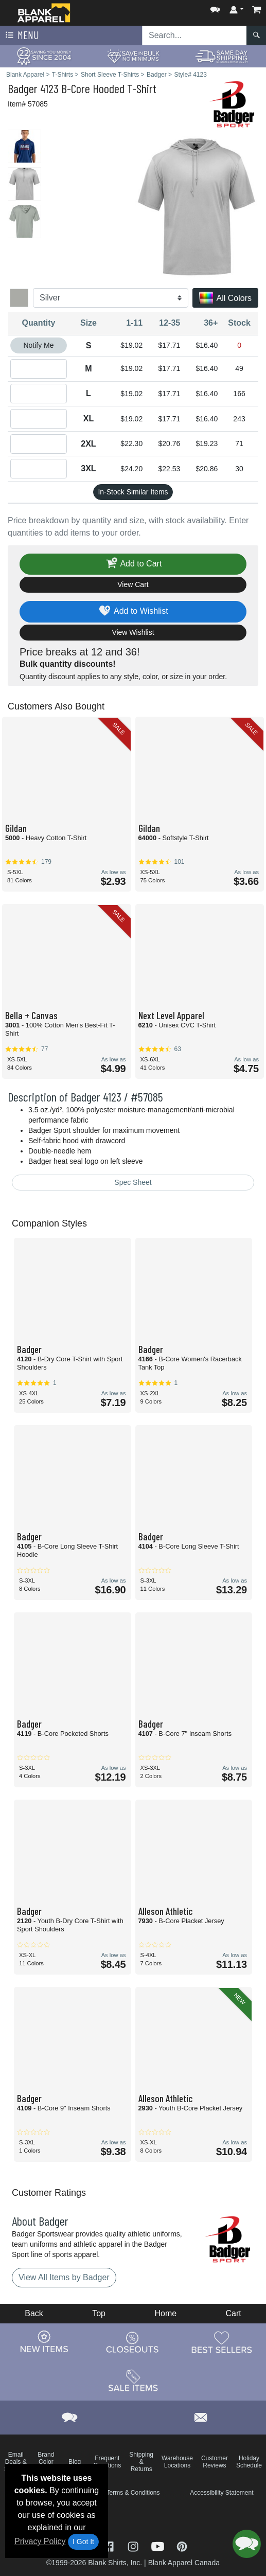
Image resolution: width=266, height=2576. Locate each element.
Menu (21, 35)
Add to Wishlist (133, 611)
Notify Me (38, 345)
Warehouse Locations (177, 2462)
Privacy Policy (40, 2541)
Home (165, 2313)
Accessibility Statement (221, 2492)
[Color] (110, 298)
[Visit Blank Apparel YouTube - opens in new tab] (159, 2546)
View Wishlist (133, 632)
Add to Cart (133, 564)
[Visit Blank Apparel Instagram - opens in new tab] (134, 2546)
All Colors (225, 299)
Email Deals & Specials (15, 2462)
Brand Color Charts (46, 2462)
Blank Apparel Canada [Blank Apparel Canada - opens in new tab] (184, 2563)
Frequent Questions (107, 2462)
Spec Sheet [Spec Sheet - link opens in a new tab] (132, 1182)
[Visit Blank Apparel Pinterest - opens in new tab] (182, 2546)
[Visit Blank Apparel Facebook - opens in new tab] (109, 2546)
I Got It (83, 2541)
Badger (23, 88)
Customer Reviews (214, 2462)
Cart (233, 2313)
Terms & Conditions (132, 2492)
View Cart (132, 584)
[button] (215, 7)
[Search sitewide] (194, 35)
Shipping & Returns (141, 2462)
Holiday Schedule (249, 2462)
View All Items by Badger (64, 2277)
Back (34, 2313)
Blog (74, 2461)
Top (98, 2313)
